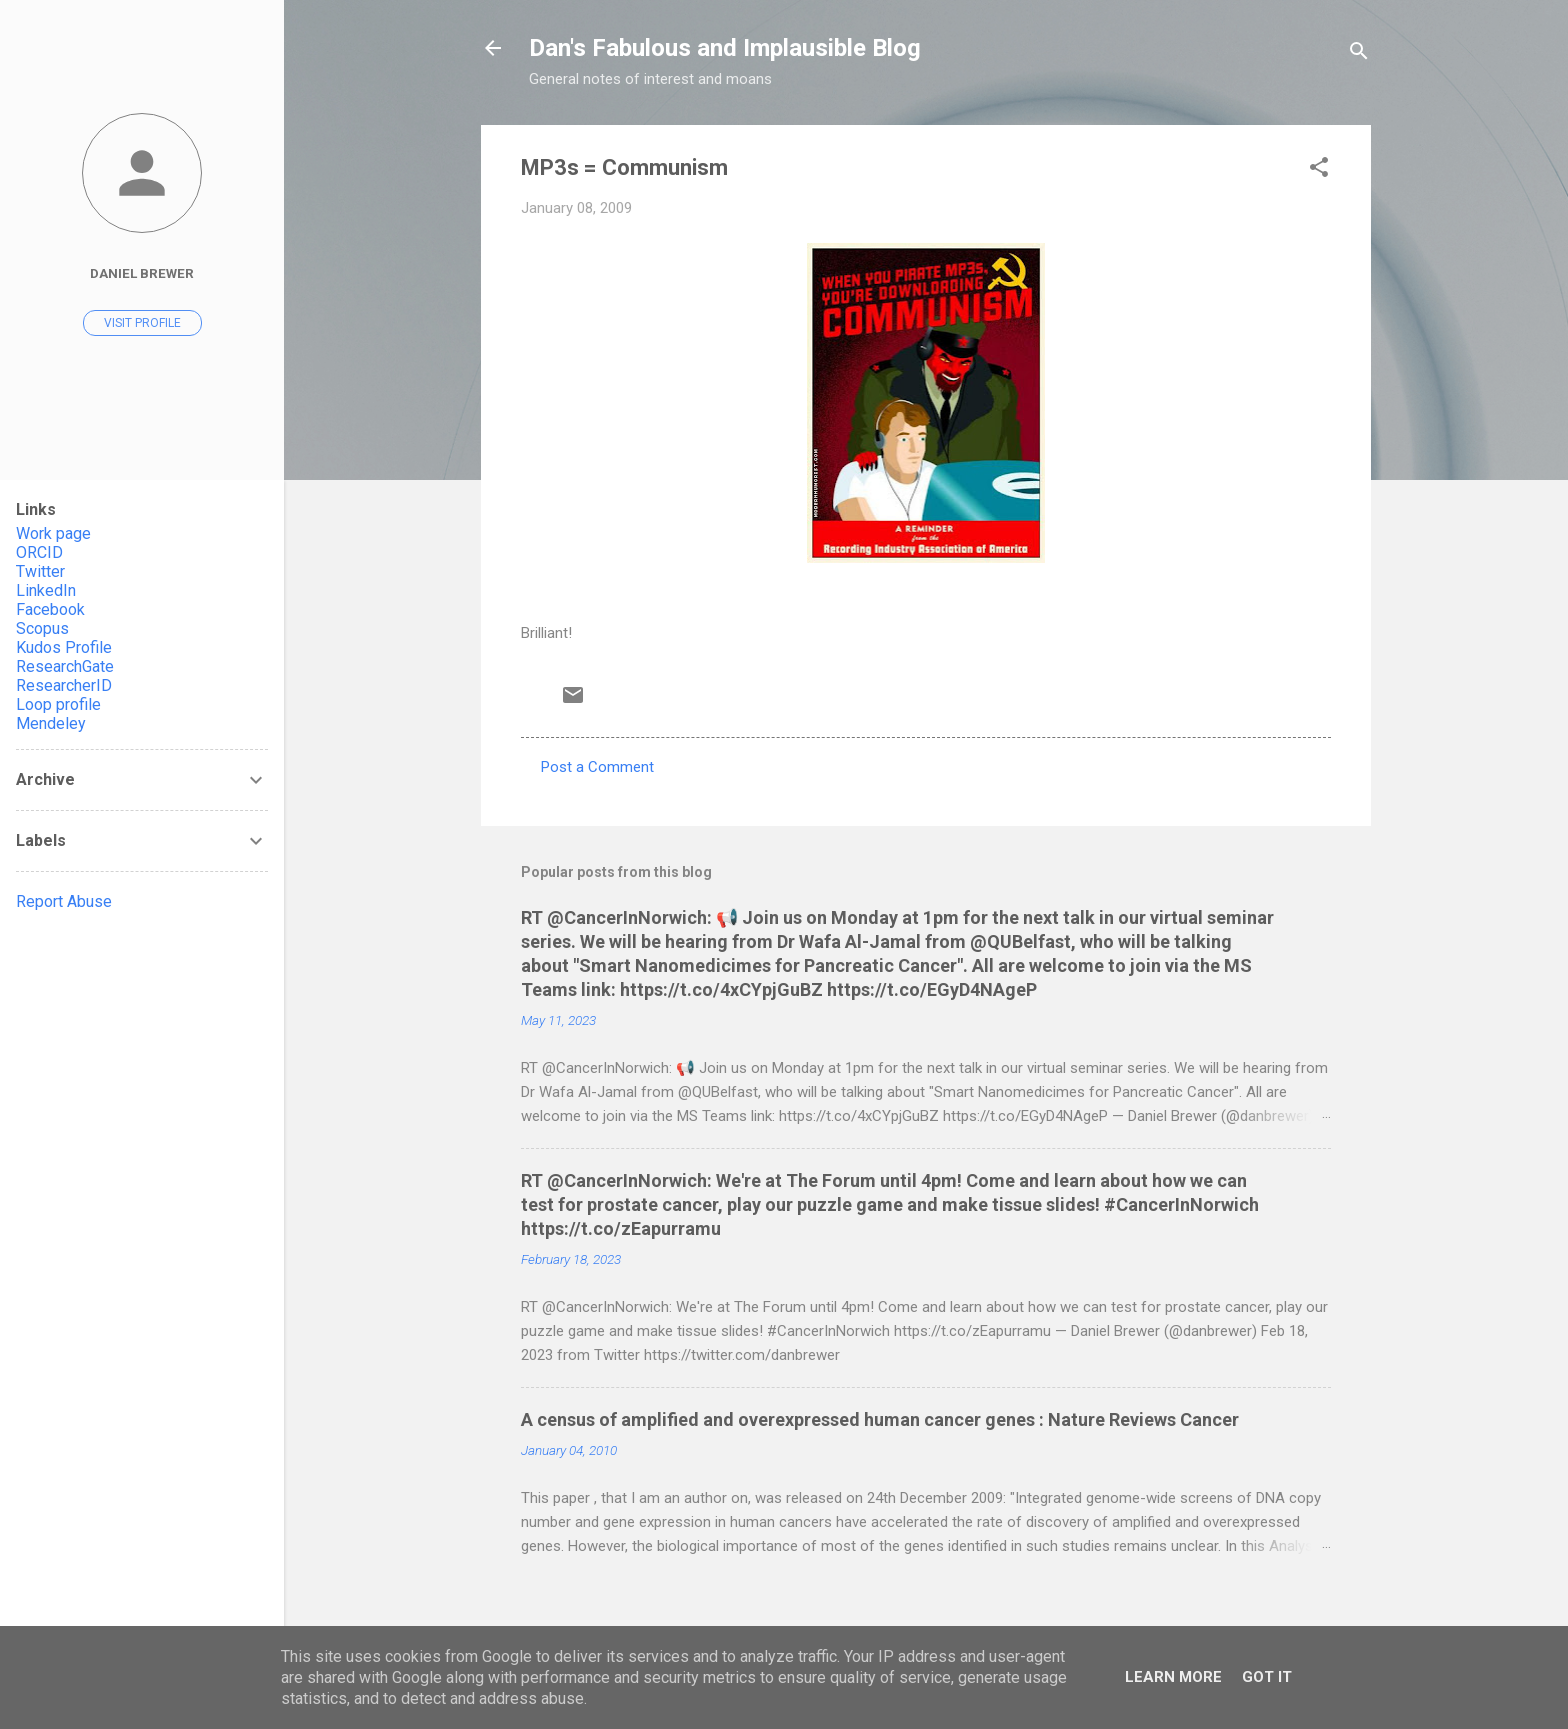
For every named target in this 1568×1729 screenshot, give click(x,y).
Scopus (42, 628)
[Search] (1359, 54)
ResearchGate (65, 666)
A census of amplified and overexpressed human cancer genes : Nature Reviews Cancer (880, 1419)
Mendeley (51, 723)
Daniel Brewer (142, 273)
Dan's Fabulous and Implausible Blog (725, 48)
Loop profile (58, 704)
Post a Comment (597, 767)
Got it (1267, 1677)
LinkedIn (46, 590)
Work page (53, 533)
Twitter (40, 571)
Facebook (50, 609)
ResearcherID (64, 685)
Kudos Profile (64, 647)
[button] (1319, 170)
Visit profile (142, 323)
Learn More (1173, 1677)
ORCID (39, 552)
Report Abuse (64, 901)
